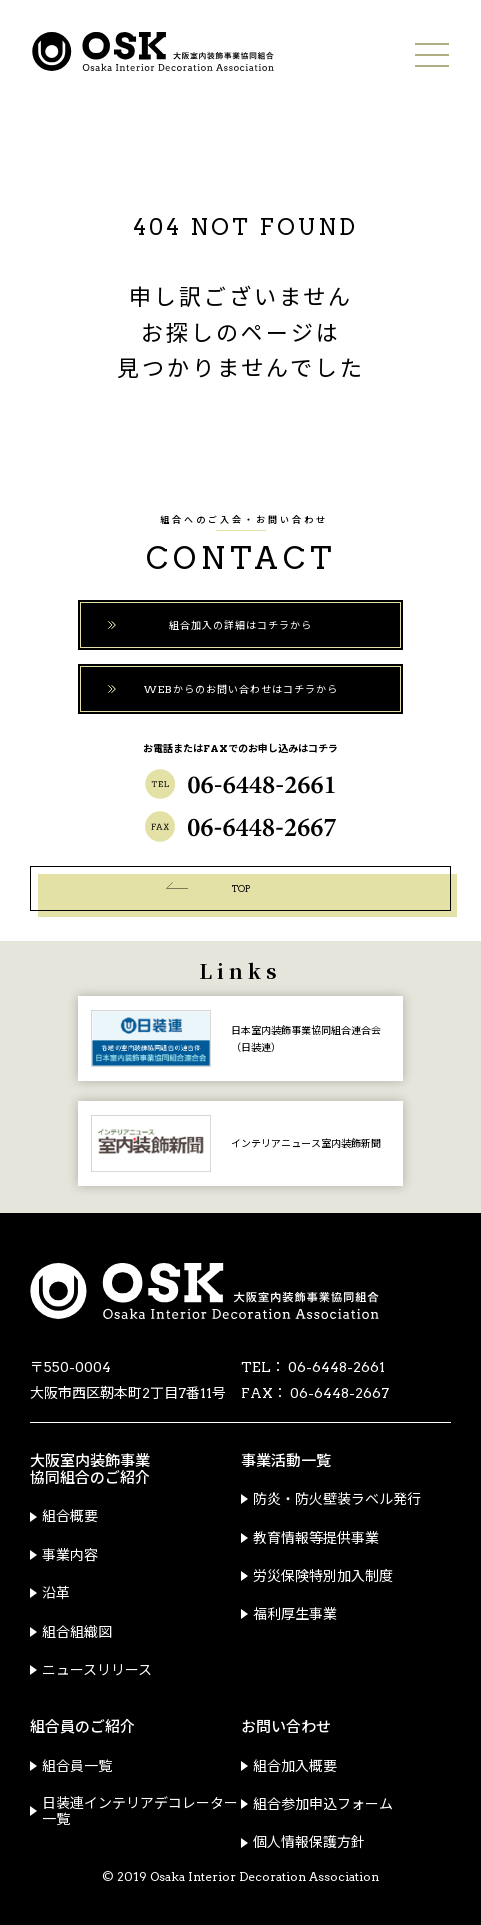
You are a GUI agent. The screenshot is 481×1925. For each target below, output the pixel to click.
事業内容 (70, 1555)
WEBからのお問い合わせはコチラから (241, 689)
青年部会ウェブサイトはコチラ (15, 305)
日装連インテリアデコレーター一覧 (140, 1811)
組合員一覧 (77, 1766)
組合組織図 (77, 1632)
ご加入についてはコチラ (15, 147)
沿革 (56, 1593)
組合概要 (70, 1516)
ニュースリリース (97, 1670)
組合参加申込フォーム (323, 1804)
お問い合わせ (286, 1727)
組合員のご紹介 (82, 1727)
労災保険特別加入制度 (323, 1576)
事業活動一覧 (286, 1461)
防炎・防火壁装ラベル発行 (337, 1499)
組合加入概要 (295, 1766)
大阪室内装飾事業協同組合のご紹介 (90, 1470)
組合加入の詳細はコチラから (240, 625)
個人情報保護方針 (309, 1842)
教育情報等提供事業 (316, 1538)
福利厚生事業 (295, 1614)
